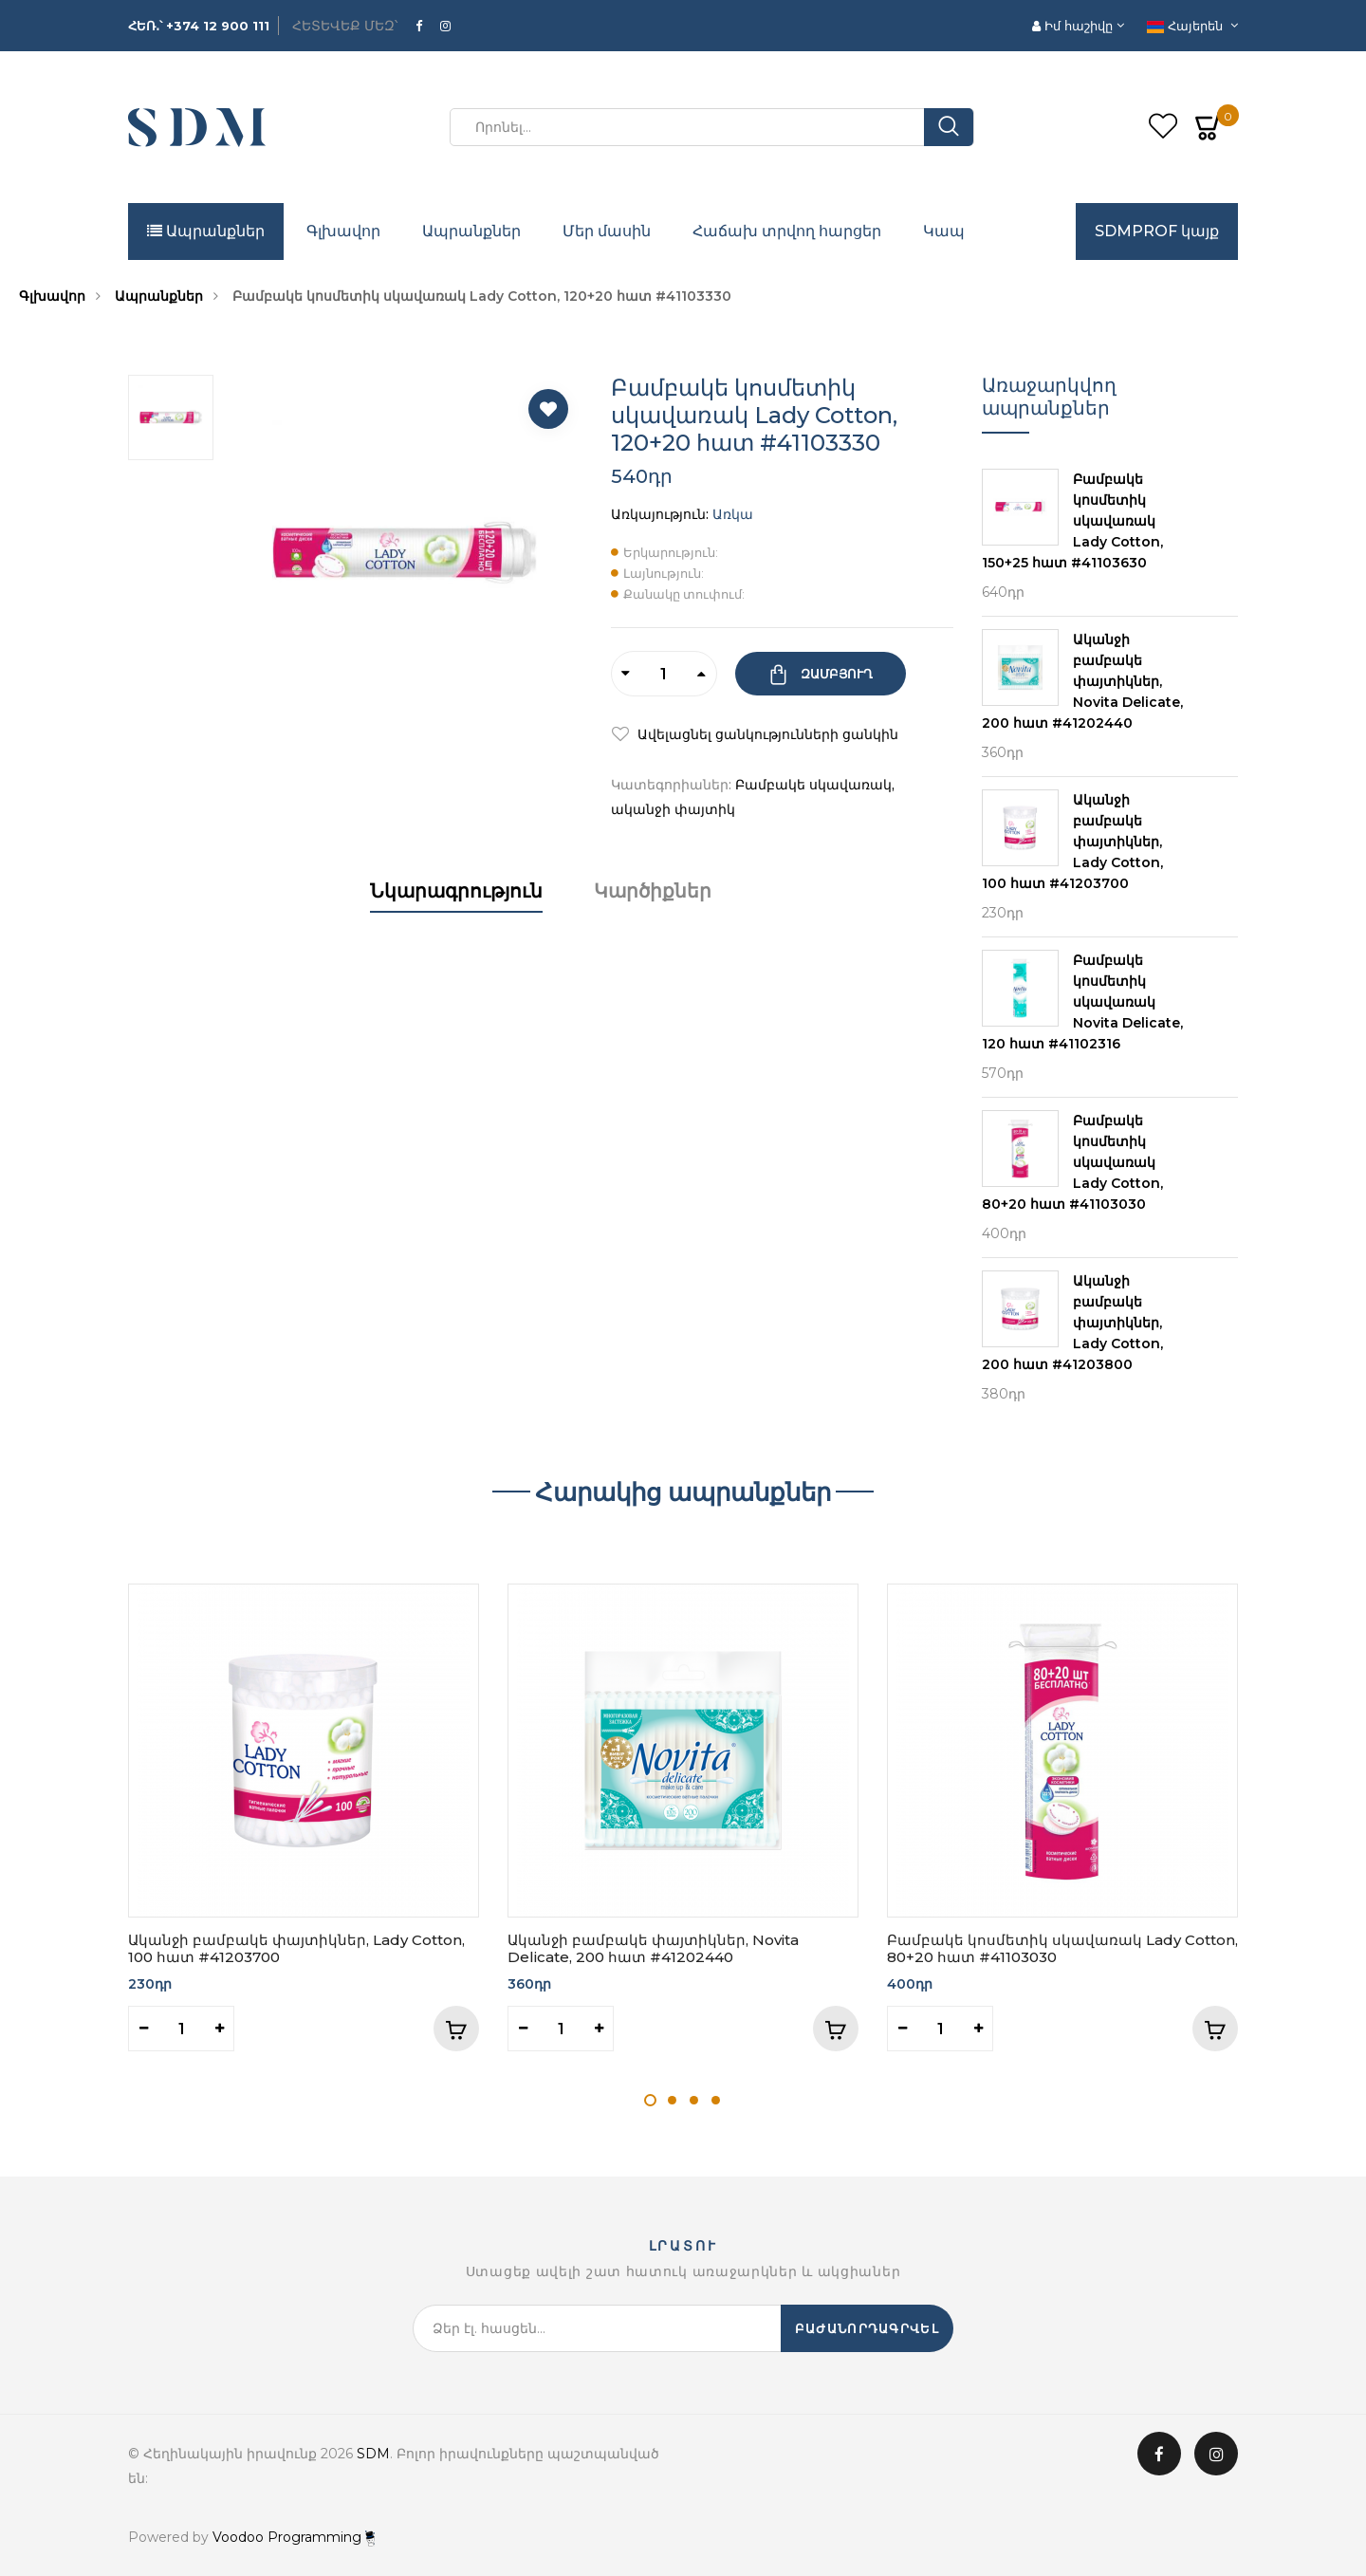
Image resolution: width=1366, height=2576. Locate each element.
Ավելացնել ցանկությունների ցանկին (766, 734)
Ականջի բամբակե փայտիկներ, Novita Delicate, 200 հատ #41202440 (653, 1948)
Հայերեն (1187, 25)
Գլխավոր (343, 231)
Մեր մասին (607, 231)
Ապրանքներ (206, 231)
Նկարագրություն (456, 891)
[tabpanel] (303, 1817)
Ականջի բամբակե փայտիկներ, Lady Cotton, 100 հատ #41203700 (296, 1948)
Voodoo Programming (293, 2537)
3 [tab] (694, 2100)
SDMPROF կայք (1157, 231)
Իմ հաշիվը (1074, 25)
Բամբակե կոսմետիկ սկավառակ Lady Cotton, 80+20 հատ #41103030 (1062, 1948)
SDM (373, 2453)
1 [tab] (650, 2100)
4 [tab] (715, 2100)
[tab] (456, 910)
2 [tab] (672, 2100)
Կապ (944, 231)
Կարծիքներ (652, 891)
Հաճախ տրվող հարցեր (786, 231)
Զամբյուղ (835, 673)
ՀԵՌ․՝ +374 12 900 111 (198, 25)
